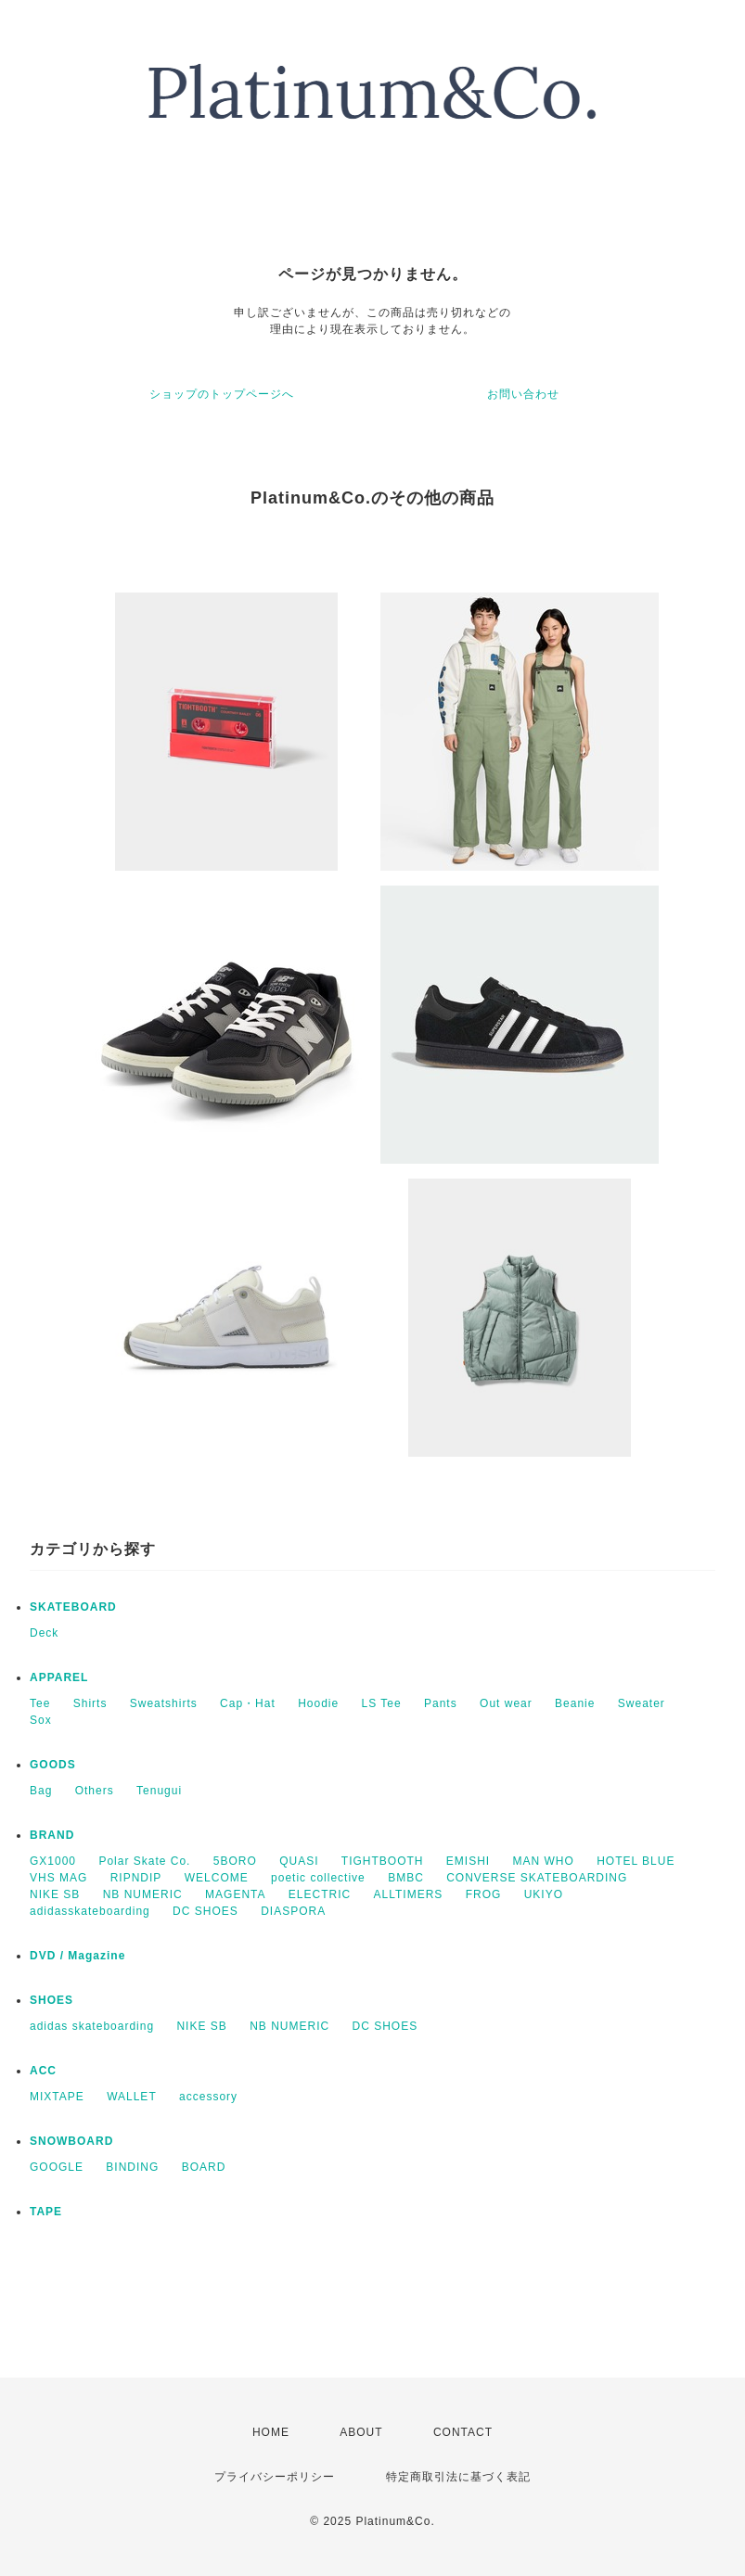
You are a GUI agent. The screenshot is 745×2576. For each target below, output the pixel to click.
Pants (440, 1703)
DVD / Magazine (77, 1955)
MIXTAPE (57, 2096)
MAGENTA (235, 1894)
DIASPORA (293, 1911)
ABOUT (361, 2432)
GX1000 (53, 1861)
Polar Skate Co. (144, 1861)
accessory (208, 2096)
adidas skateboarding (92, 2026)
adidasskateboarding (90, 1911)
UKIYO (543, 1894)
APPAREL (59, 1677)
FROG (484, 1894)
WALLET (132, 2096)
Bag (41, 1790)
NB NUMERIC (143, 1894)
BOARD (204, 2167)
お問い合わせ (523, 394)
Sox (41, 1720)
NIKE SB (55, 1894)
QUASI (298, 1861)
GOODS (53, 1764)
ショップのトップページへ (221, 394)
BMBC (406, 1877)
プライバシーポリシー (274, 2476)
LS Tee (382, 1703)
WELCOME (217, 1877)
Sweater (641, 1703)
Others (94, 1790)
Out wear (506, 1703)
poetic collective (318, 1877)
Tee (40, 1703)
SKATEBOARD (73, 1606)
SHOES (51, 2000)
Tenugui (159, 1790)
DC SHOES (205, 1911)
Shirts (90, 1703)
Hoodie (318, 1703)
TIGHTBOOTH (382, 1861)
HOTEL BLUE (635, 1861)
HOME (270, 2432)
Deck (44, 1632)
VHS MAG (58, 1877)
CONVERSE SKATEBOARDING (536, 1877)
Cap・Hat (248, 1703)
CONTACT (463, 2432)
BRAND (52, 1835)
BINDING (132, 2167)
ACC (43, 2070)
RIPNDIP (136, 1877)
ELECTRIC (320, 1894)
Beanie (575, 1703)
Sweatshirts (164, 1703)
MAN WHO (543, 1861)
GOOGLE (56, 2167)
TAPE (46, 2211)
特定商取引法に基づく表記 (458, 2476)
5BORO (235, 1861)
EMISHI (468, 1861)
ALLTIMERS (408, 1894)
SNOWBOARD (71, 2141)
